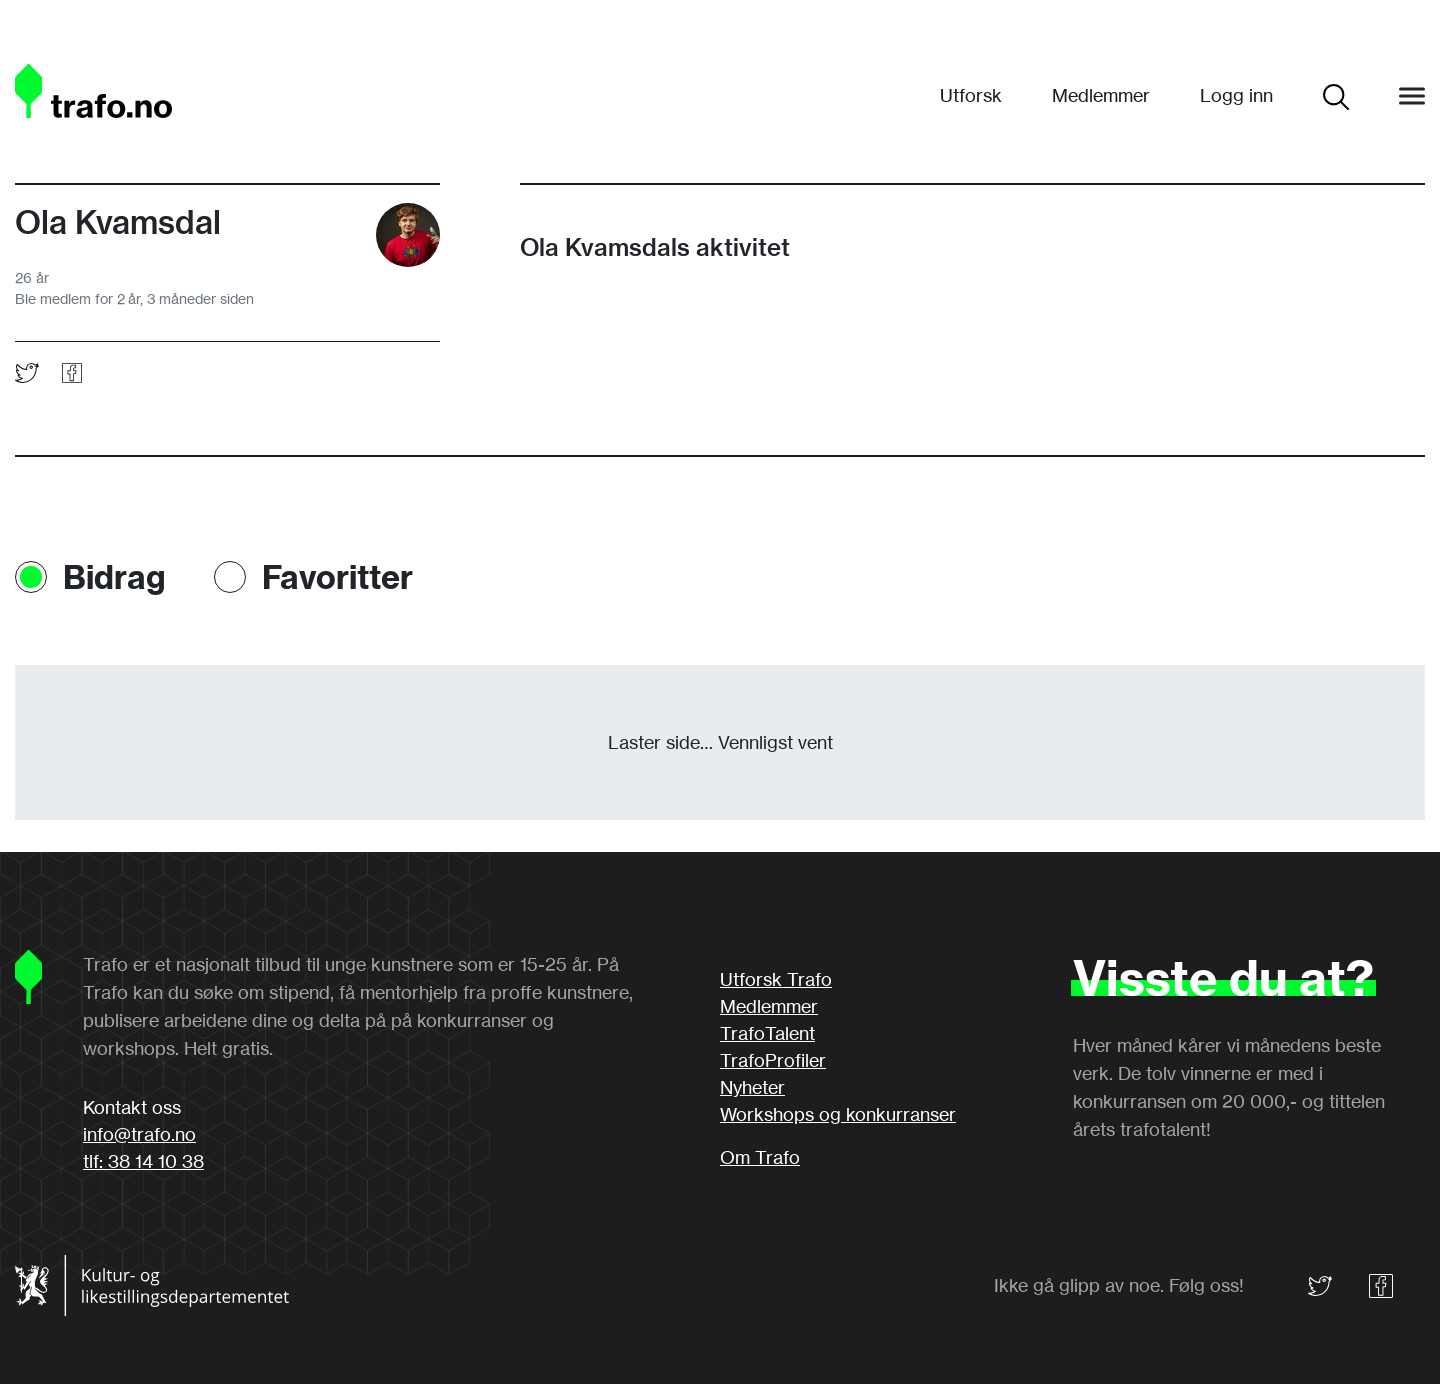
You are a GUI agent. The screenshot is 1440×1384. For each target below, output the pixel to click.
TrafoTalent (767, 1033)
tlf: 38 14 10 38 (143, 1161)
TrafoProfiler (773, 1060)
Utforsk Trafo (776, 979)
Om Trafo (760, 1157)
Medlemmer (1101, 95)
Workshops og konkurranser (838, 1114)
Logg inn (1236, 95)
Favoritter (337, 577)
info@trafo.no (139, 1134)
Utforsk (971, 95)
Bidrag (114, 577)
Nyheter (752, 1087)
